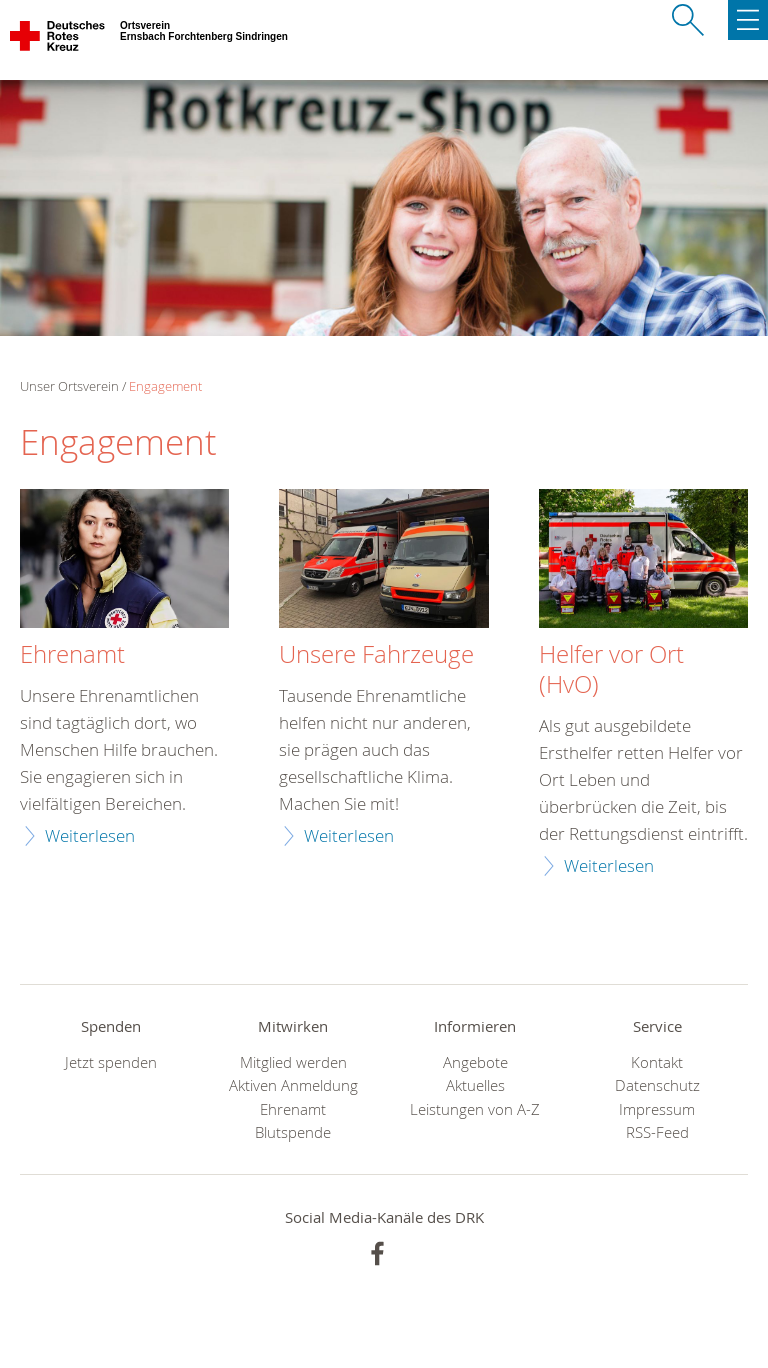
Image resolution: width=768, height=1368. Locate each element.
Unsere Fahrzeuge (376, 655)
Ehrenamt (72, 655)
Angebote (475, 1062)
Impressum (657, 1109)
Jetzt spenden (111, 1062)
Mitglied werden (293, 1062)
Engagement (165, 386)
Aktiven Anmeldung (293, 1085)
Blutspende (293, 1132)
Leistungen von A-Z (475, 1109)
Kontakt (657, 1062)
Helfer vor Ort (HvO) (611, 670)
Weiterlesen (90, 835)
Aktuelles (475, 1085)
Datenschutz (657, 1085)
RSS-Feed (657, 1132)
